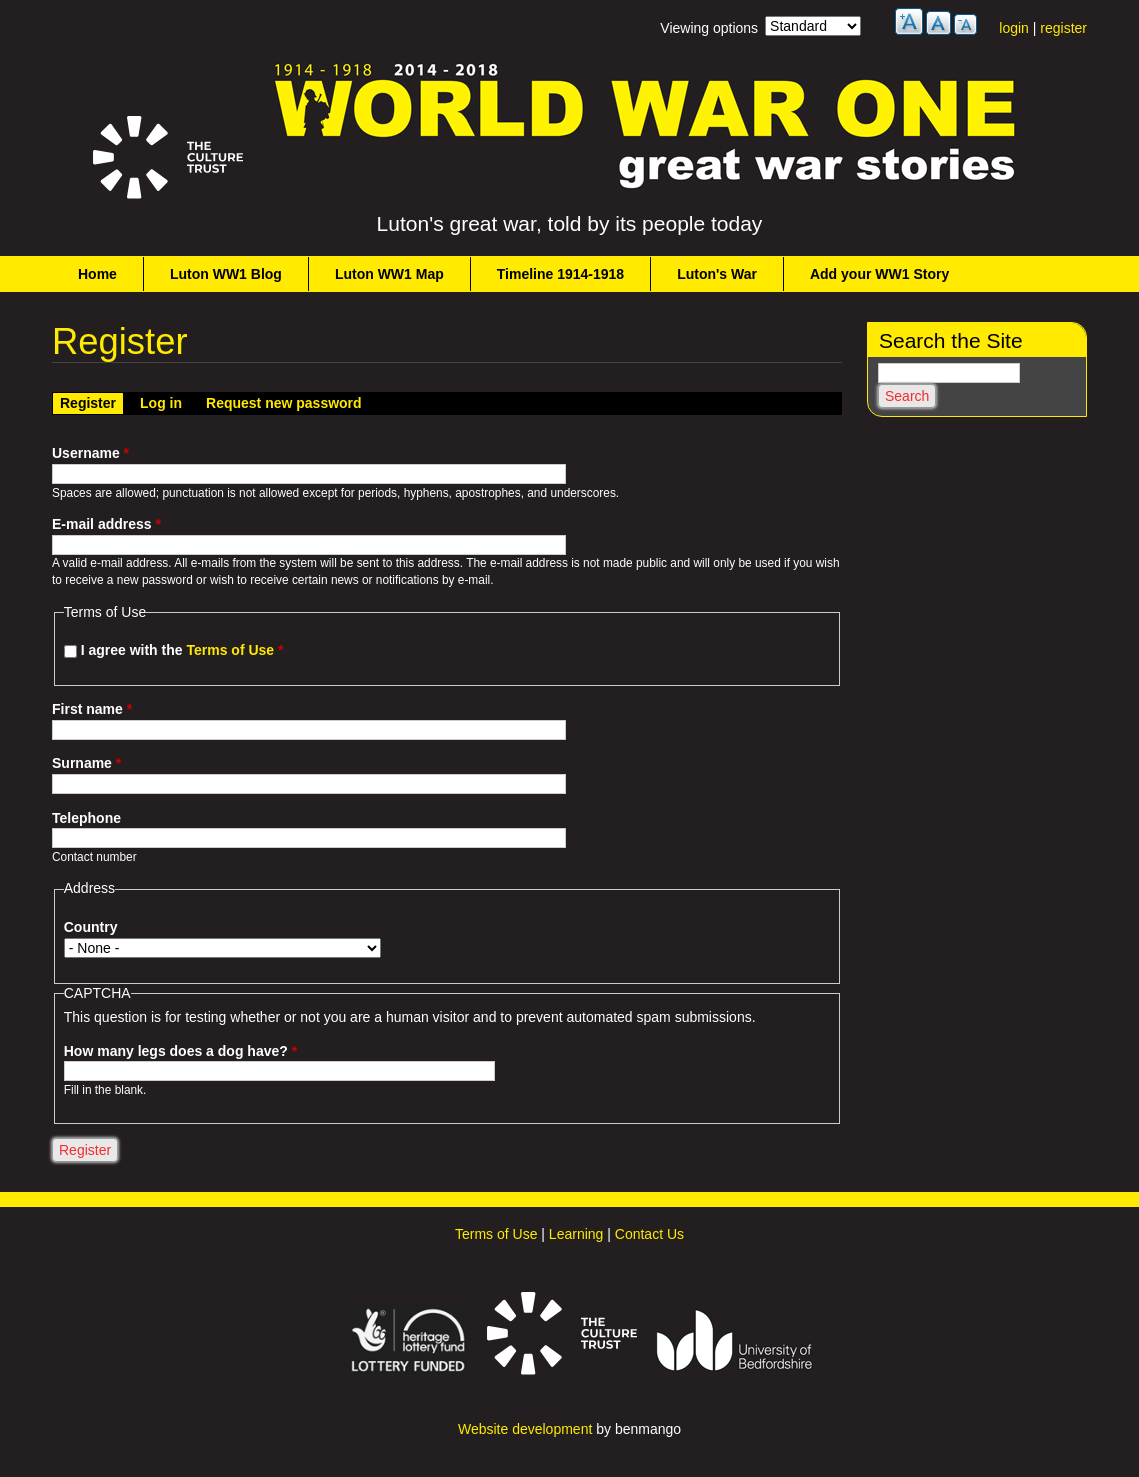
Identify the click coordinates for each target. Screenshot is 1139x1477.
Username (90, 453)
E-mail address (106, 524)
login (1014, 28)
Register (91, 402)
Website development (525, 1429)
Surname (86, 763)
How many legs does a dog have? (180, 1051)
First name (92, 709)
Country (91, 927)
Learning (576, 1234)
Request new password (284, 403)
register (1063, 28)
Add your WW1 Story (879, 274)
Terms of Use (230, 650)
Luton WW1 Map (389, 274)
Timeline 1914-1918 (560, 274)
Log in (161, 403)
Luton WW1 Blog (226, 274)
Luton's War (717, 274)
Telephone (86, 818)
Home (97, 274)
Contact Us (649, 1234)
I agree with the (182, 650)
